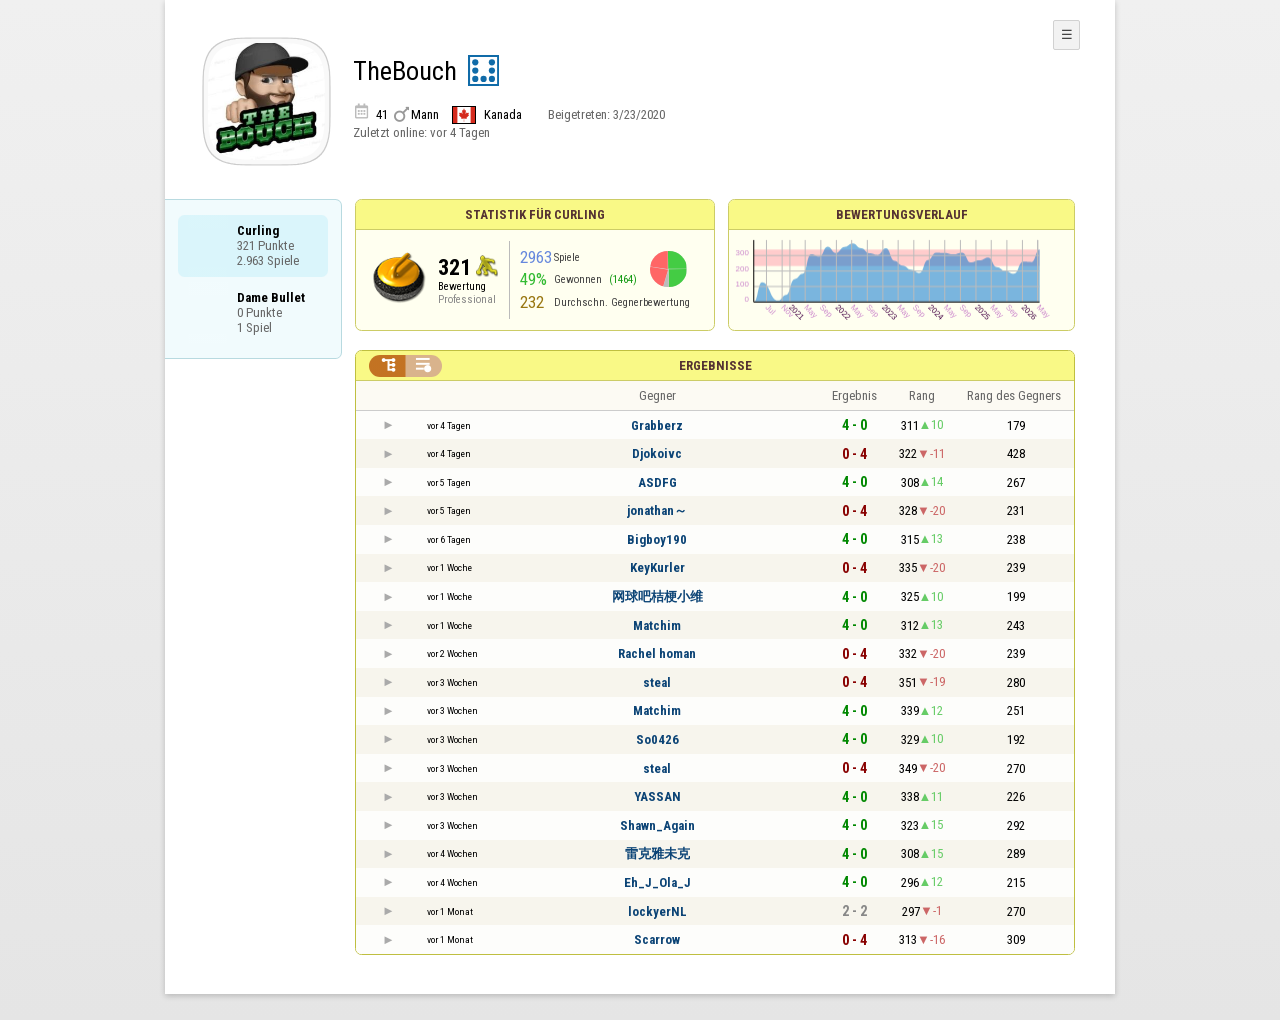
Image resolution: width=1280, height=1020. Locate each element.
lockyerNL (657, 911)
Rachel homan (657, 653)
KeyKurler (657, 567)
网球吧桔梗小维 (657, 596)
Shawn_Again (657, 825)
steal (657, 682)
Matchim (657, 625)
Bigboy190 (657, 539)
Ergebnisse (715, 365)
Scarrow (657, 939)
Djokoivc (657, 453)
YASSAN (657, 796)
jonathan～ (657, 510)
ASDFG (657, 482)
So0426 (657, 739)
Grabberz (657, 425)
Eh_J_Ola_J (657, 882)
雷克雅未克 (657, 853)
